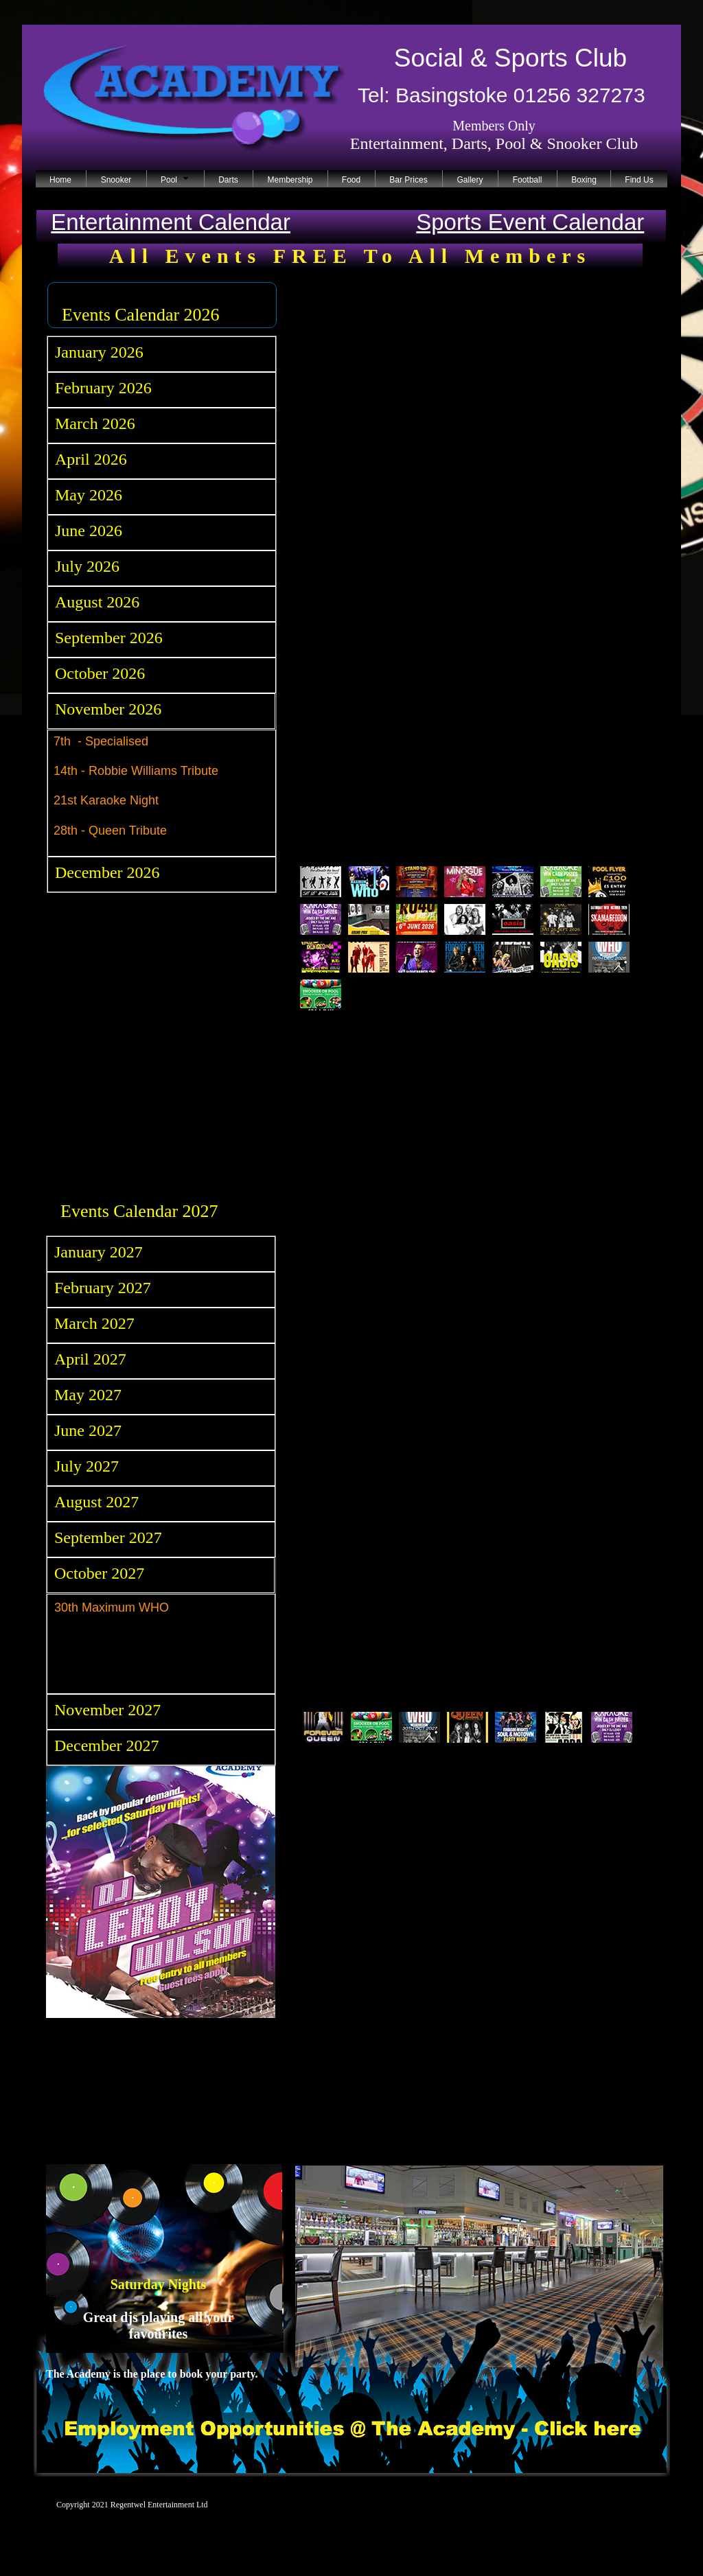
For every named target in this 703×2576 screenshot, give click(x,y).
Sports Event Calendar (530, 222)
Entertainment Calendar (170, 222)
